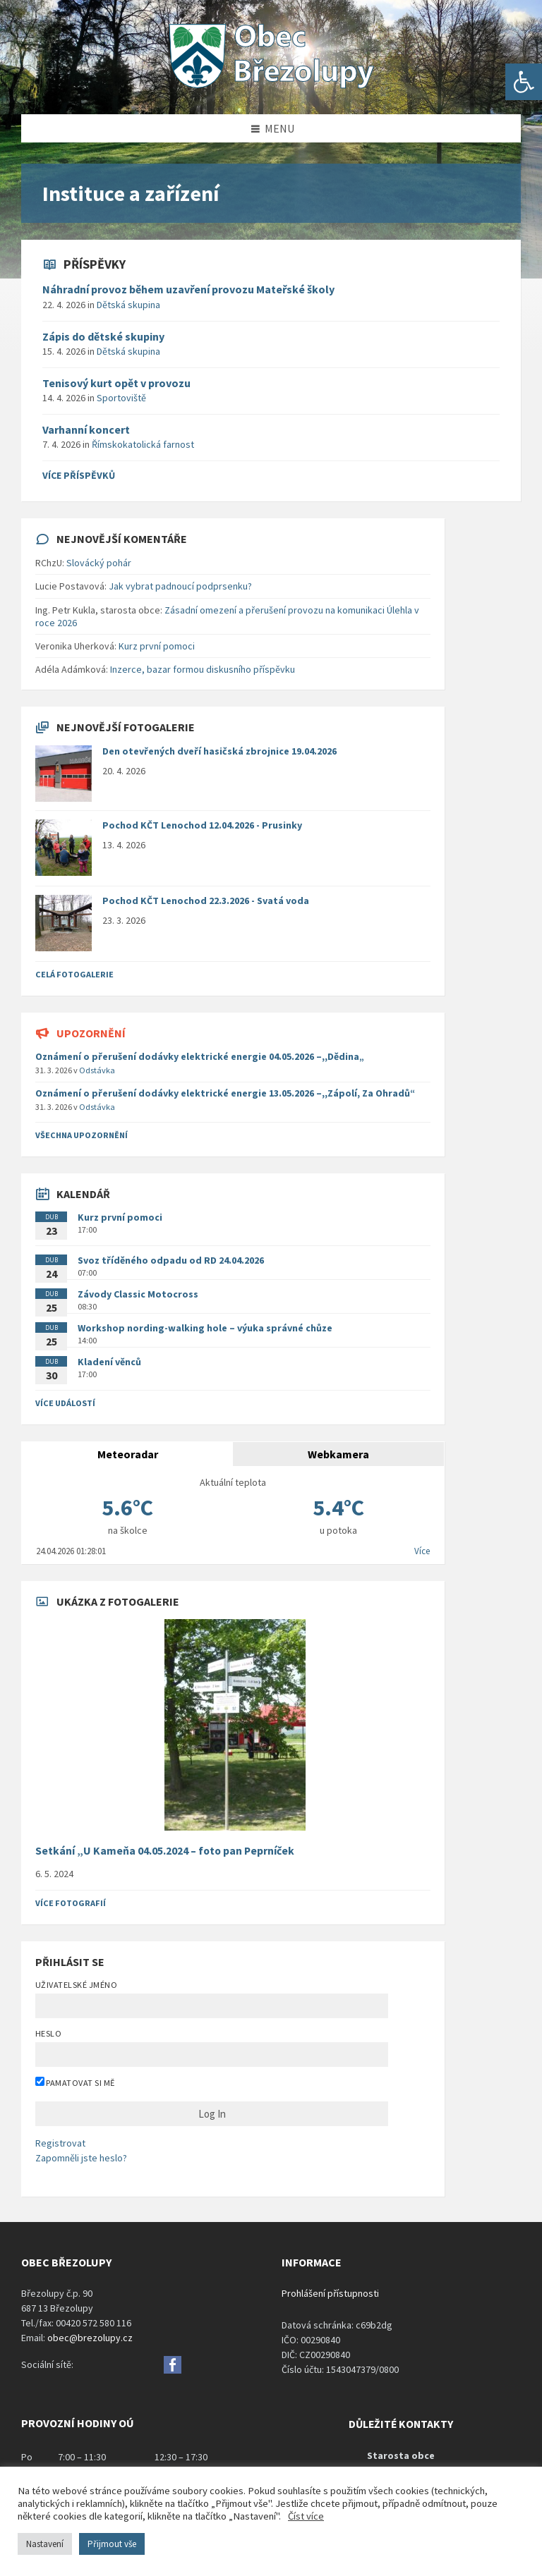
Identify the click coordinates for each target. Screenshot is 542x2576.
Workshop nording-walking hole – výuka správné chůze (205, 1327)
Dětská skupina (128, 304)
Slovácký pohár (98, 562)
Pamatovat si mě (75, 2082)
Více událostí (65, 1403)
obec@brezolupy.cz (90, 2337)
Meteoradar (127, 1454)
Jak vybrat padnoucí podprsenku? (180, 586)
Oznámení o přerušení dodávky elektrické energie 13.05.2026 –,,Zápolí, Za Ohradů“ (225, 1093)
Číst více (306, 2516)
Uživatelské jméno (76, 1984)
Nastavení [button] (45, 2544)
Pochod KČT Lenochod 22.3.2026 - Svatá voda (205, 900)
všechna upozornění (81, 1135)
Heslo (48, 2033)
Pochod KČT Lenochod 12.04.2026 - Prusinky (202, 825)
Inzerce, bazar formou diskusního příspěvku (202, 669)
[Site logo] (271, 87)
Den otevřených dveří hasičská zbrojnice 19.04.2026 (219, 751)
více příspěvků (78, 475)
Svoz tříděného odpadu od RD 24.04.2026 (171, 1260)
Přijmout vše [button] (112, 2544)
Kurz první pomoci (157, 646)
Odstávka (97, 1070)
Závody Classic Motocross (138, 1294)
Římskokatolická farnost (143, 444)
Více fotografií (70, 1903)
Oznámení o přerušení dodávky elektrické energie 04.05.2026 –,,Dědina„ (199, 1056)
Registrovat (60, 2143)
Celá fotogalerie (74, 974)
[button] (523, 81)
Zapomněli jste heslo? (81, 2157)
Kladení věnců (109, 1361)
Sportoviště (121, 397)
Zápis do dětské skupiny (103, 336)
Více (422, 1551)
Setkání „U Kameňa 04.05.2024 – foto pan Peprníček (164, 1850)
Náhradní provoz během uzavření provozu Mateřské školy (188, 289)
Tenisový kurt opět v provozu (116, 383)
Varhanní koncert (86, 429)
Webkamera (338, 1454)
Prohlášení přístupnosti (330, 2293)
